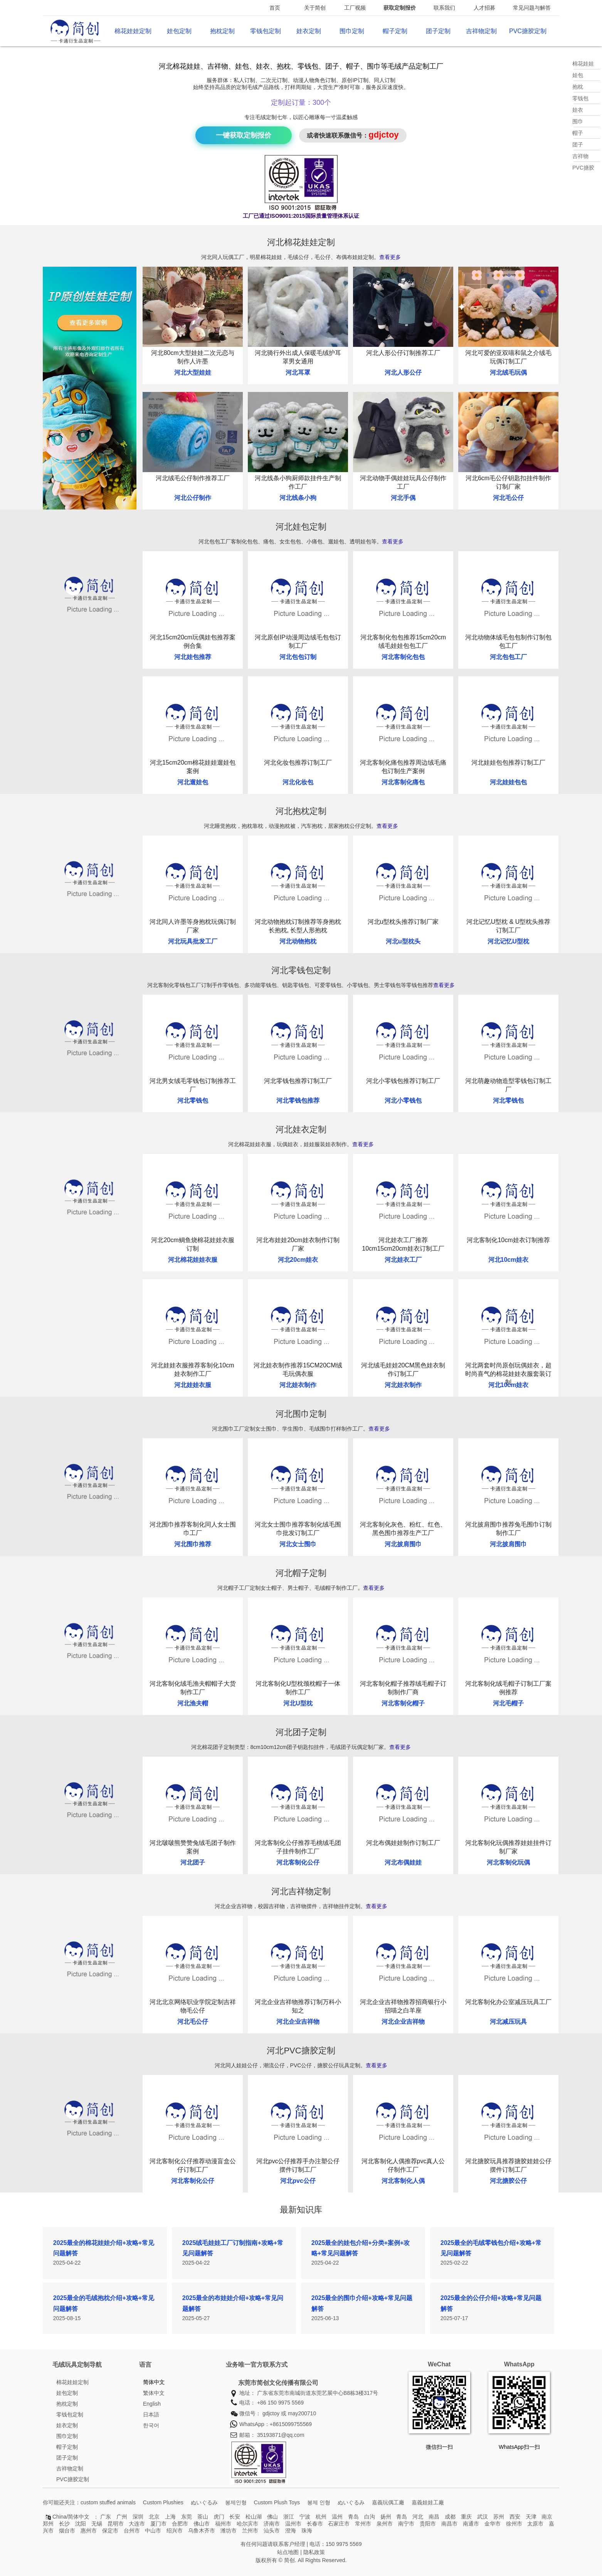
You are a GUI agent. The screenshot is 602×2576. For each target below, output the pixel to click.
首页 (274, 8)
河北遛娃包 (192, 782)
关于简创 (315, 8)
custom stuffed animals (108, 2502)
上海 (170, 2517)
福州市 (223, 2524)
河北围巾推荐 (192, 1544)
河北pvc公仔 (298, 2180)
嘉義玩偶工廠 (388, 2502)
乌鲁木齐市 (201, 2530)
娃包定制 (179, 31)
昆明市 (116, 2524)
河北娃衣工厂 (403, 1259)
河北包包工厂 (508, 657)
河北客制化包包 (403, 657)
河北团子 (192, 1862)
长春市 (315, 2524)
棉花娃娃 (583, 64)
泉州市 (385, 2524)
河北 (417, 2517)
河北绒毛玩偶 (508, 372)
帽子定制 (395, 31)
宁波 (304, 2517)
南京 (546, 2517)
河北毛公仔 (508, 497)
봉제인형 (236, 2502)
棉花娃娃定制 (132, 31)
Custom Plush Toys (277, 2502)
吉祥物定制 (481, 31)
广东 (105, 2517)
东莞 (186, 2517)
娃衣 (577, 110)
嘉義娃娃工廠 (428, 2502)
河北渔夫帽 (192, 1703)
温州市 (293, 2524)
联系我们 (444, 8)
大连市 (137, 2524)
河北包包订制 (297, 657)
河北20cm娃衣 (298, 1259)
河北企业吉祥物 (297, 2021)
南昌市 (449, 2524)
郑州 (48, 2524)
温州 (337, 2517)
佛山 (272, 2517)
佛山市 (201, 2524)
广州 (121, 2517)
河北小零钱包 (403, 1100)
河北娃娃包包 (508, 782)
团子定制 (438, 31)
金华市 (492, 2524)
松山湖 (254, 2517)
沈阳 (80, 2524)
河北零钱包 (192, 1100)
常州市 (363, 2524)
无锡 (96, 2524)
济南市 (272, 2524)
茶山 (202, 2517)
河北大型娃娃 (192, 372)
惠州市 (89, 2530)
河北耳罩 (298, 372)
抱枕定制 (222, 31)
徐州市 (514, 2524)
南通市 (471, 2524)
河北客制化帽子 (403, 1703)
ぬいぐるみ (204, 2502)
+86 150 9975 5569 (280, 2402)
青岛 (353, 2517)
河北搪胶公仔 (508, 2180)
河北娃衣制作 (297, 1385)
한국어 (151, 2425)
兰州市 (250, 2530)
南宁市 (406, 2524)
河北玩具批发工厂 (192, 941)
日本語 (151, 2414)
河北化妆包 (298, 782)
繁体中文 (154, 2393)
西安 (515, 2517)
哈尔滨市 (247, 2524)
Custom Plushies (163, 2502)
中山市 (153, 2530)
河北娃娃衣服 (192, 1385)
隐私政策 (314, 2552)
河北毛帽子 (508, 1703)
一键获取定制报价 (243, 135)
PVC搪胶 (583, 168)
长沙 (64, 2524)
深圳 (138, 2517)
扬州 (385, 2517)
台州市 (132, 2530)
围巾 (577, 121)
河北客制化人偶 (403, 2180)
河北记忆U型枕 (508, 941)
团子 (577, 144)
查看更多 (390, 257)
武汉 (482, 2517)
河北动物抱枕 (297, 941)
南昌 (434, 2517)
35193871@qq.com (280, 2435)
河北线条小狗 (297, 497)
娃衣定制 (308, 31)
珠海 (306, 2530)
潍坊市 (228, 2530)
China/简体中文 (70, 2517)
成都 (450, 2517)
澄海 (290, 2530)
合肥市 (180, 2524)
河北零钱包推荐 (297, 1100)
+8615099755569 (291, 2424)
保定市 (110, 2530)
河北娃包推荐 (192, 657)
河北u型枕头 (403, 941)
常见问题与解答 (532, 8)
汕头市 (272, 2530)
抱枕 (577, 87)
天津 (531, 2517)
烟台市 (67, 2530)
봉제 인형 (318, 2502)
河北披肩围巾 (403, 1544)
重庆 (466, 2517)
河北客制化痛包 (403, 782)
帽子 (577, 133)
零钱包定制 (265, 31)
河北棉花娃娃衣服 (192, 1259)
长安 (234, 2517)
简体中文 (154, 2382)
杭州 (321, 2517)
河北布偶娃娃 (403, 1862)
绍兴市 (174, 2530)
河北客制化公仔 (297, 1862)
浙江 (288, 2517)
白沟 (369, 2517)
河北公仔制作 (192, 497)
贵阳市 (428, 2524)
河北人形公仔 (403, 372)
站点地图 (288, 2552)
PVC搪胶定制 (528, 31)
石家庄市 (339, 2524)
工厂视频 (355, 8)
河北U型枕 (298, 1703)
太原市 (535, 2524)
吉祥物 (580, 156)
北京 (154, 2517)
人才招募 (484, 8)
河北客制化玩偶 (508, 1862)
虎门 (219, 2517)
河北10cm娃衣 (508, 1259)
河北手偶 (403, 497)
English (152, 2404)
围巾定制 (352, 31)
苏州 (498, 2517)
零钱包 (580, 98)
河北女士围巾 (297, 1544)
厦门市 (158, 2524)
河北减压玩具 (508, 2021)
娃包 (577, 75)
